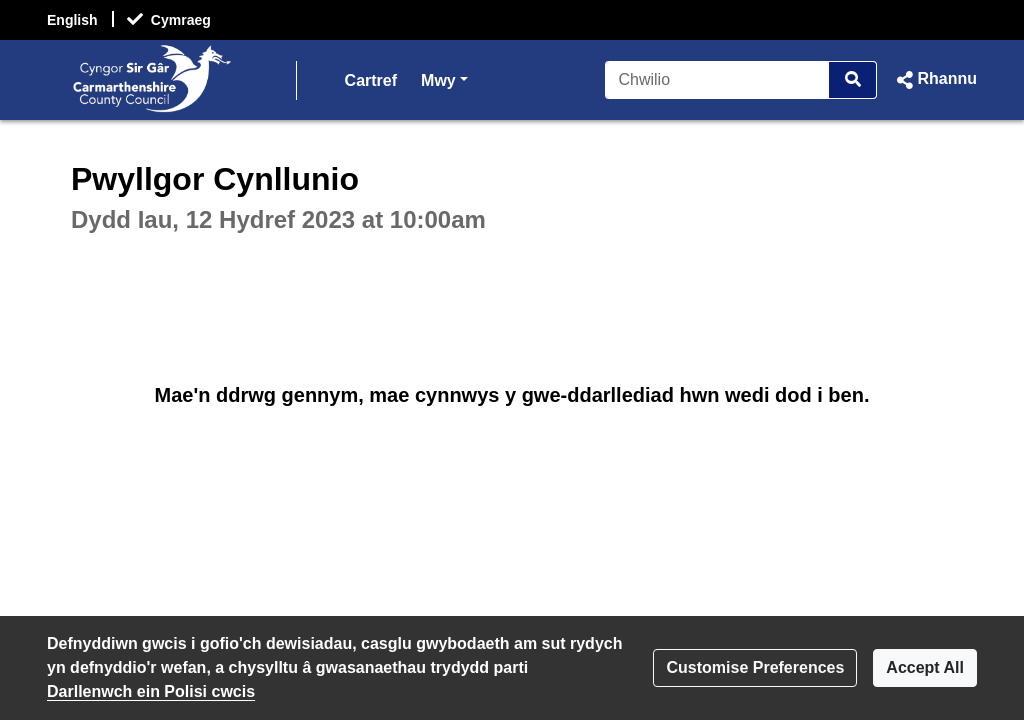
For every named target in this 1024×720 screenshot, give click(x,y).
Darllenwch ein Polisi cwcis (151, 691)
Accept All (925, 667)
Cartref (371, 80)
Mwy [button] (444, 78)
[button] (935, 80)
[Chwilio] (717, 80)
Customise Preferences (755, 667)
